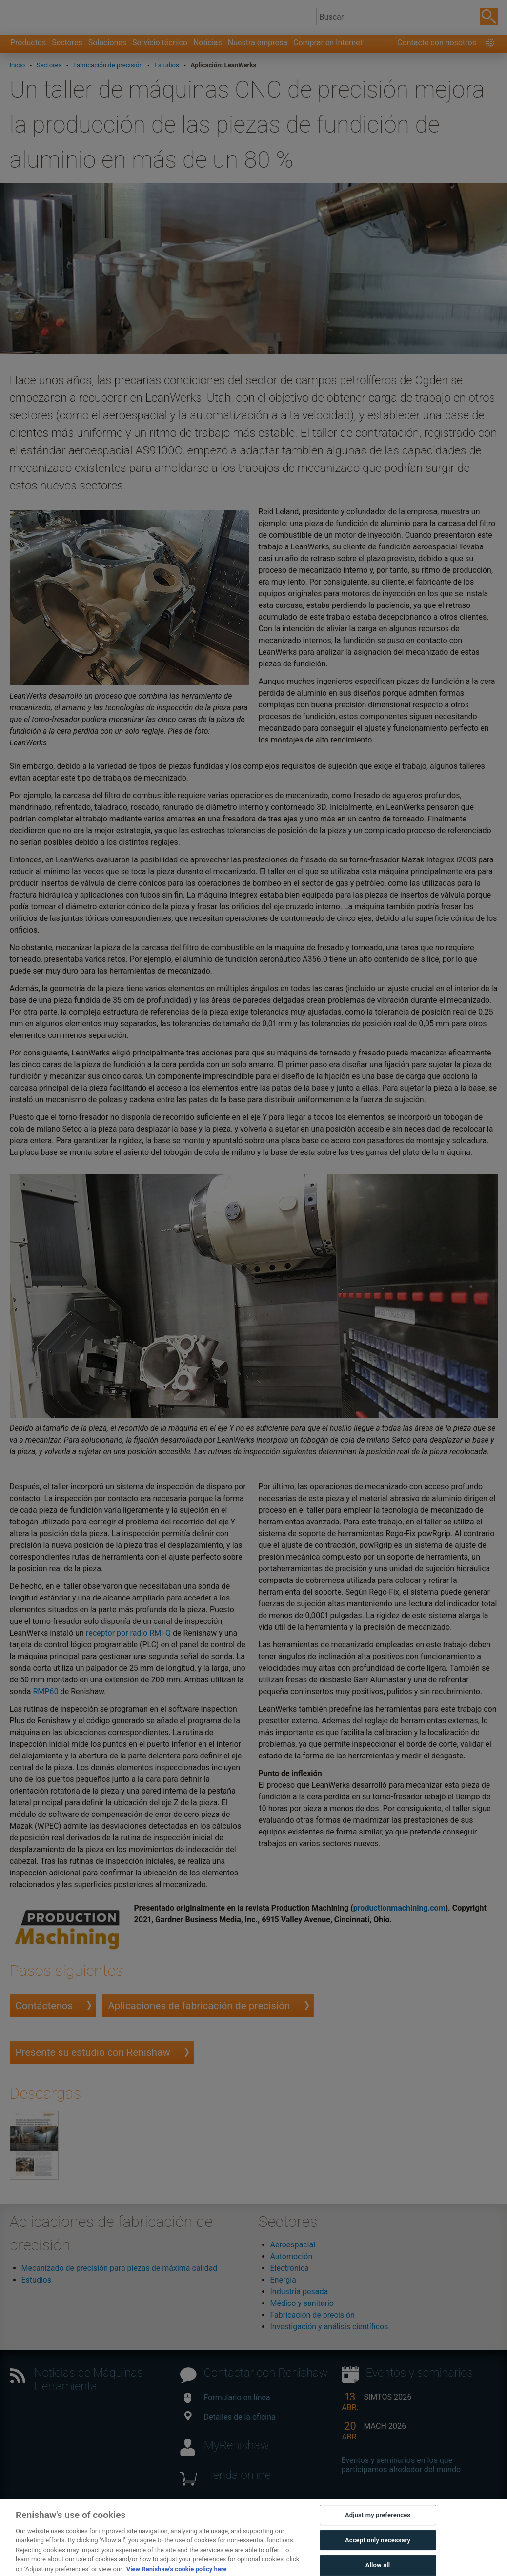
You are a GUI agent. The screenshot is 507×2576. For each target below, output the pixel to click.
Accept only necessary (377, 2560)
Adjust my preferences (377, 2534)
